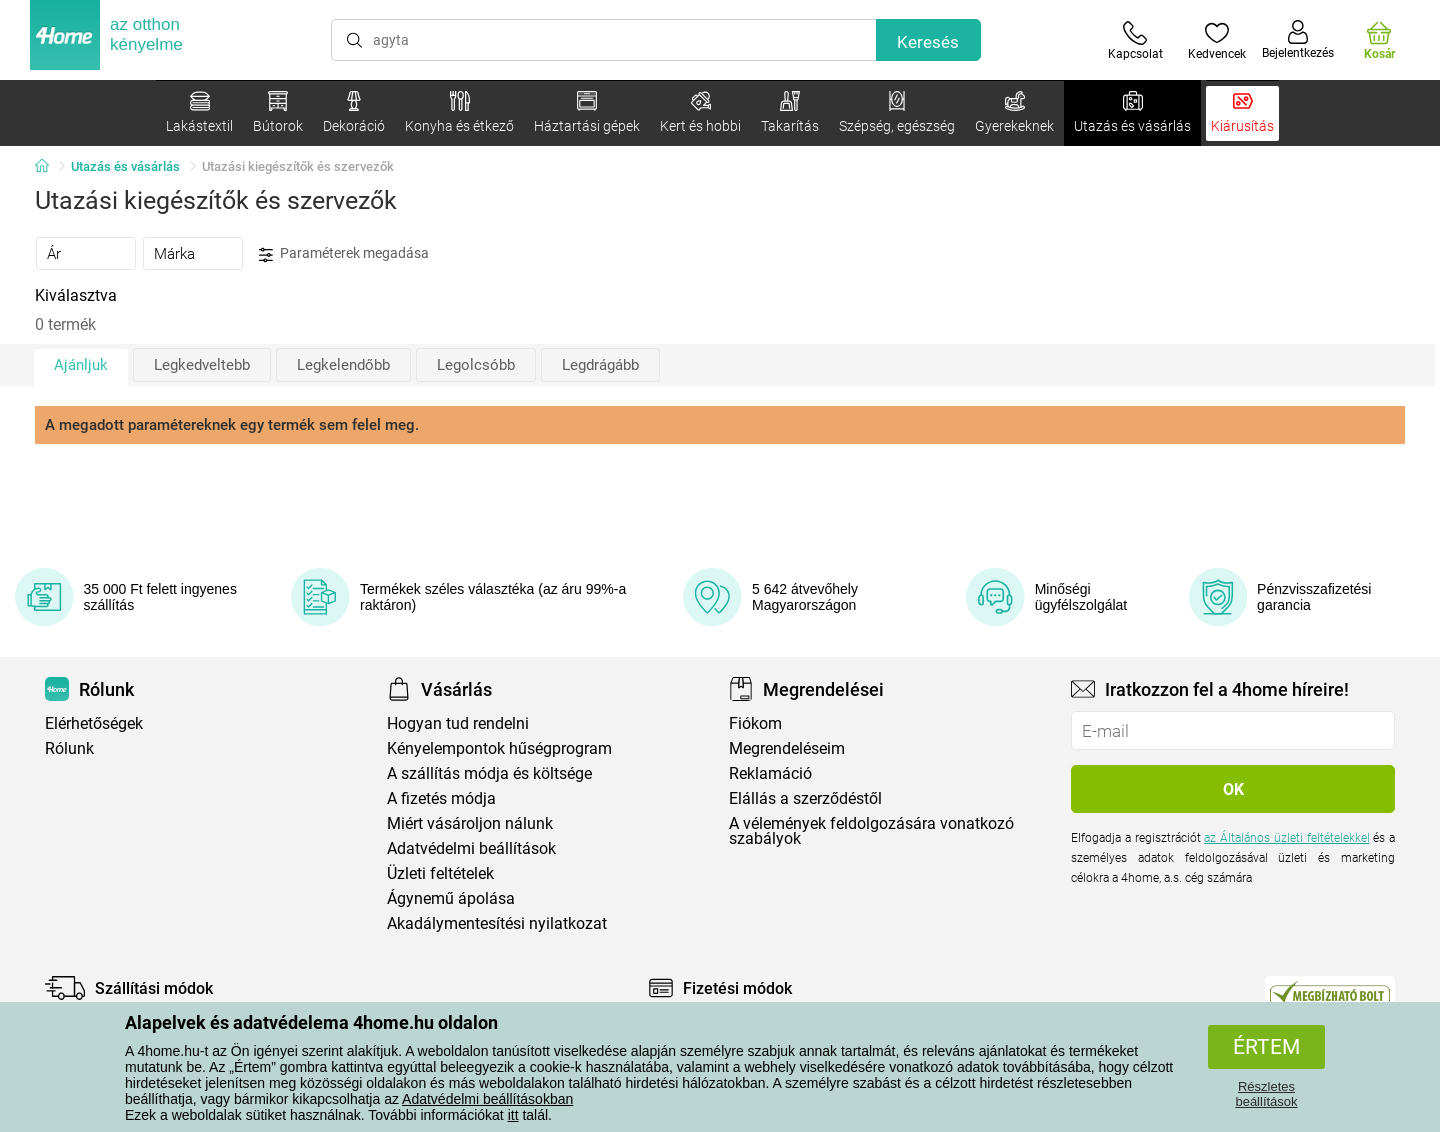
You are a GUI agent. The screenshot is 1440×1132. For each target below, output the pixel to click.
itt (513, 1115)
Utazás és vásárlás (125, 166)
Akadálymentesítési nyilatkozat (497, 923)
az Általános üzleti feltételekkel (1286, 838)
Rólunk (69, 748)
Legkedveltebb (202, 365)
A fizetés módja (441, 798)
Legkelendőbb (343, 365)
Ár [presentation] (54, 254)
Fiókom (755, 723)
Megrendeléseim (787, 748)
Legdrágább (600, 365)
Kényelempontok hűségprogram (499, 748)
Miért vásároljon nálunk (470, 823)
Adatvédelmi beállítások (471, 848)
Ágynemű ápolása (451, 898)
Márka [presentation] (174, 254)
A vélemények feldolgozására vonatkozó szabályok (871, 831)
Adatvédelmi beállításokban (487, 1099)
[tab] (86, 253)
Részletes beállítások (1266, 1094)
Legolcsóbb (476, 365)
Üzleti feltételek (440, 873)
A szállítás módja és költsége (489, 773)
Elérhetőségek (94, 723)
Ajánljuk (81, 365)
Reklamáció (770, 773)
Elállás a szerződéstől (805, 798)
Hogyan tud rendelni (458, 723)
